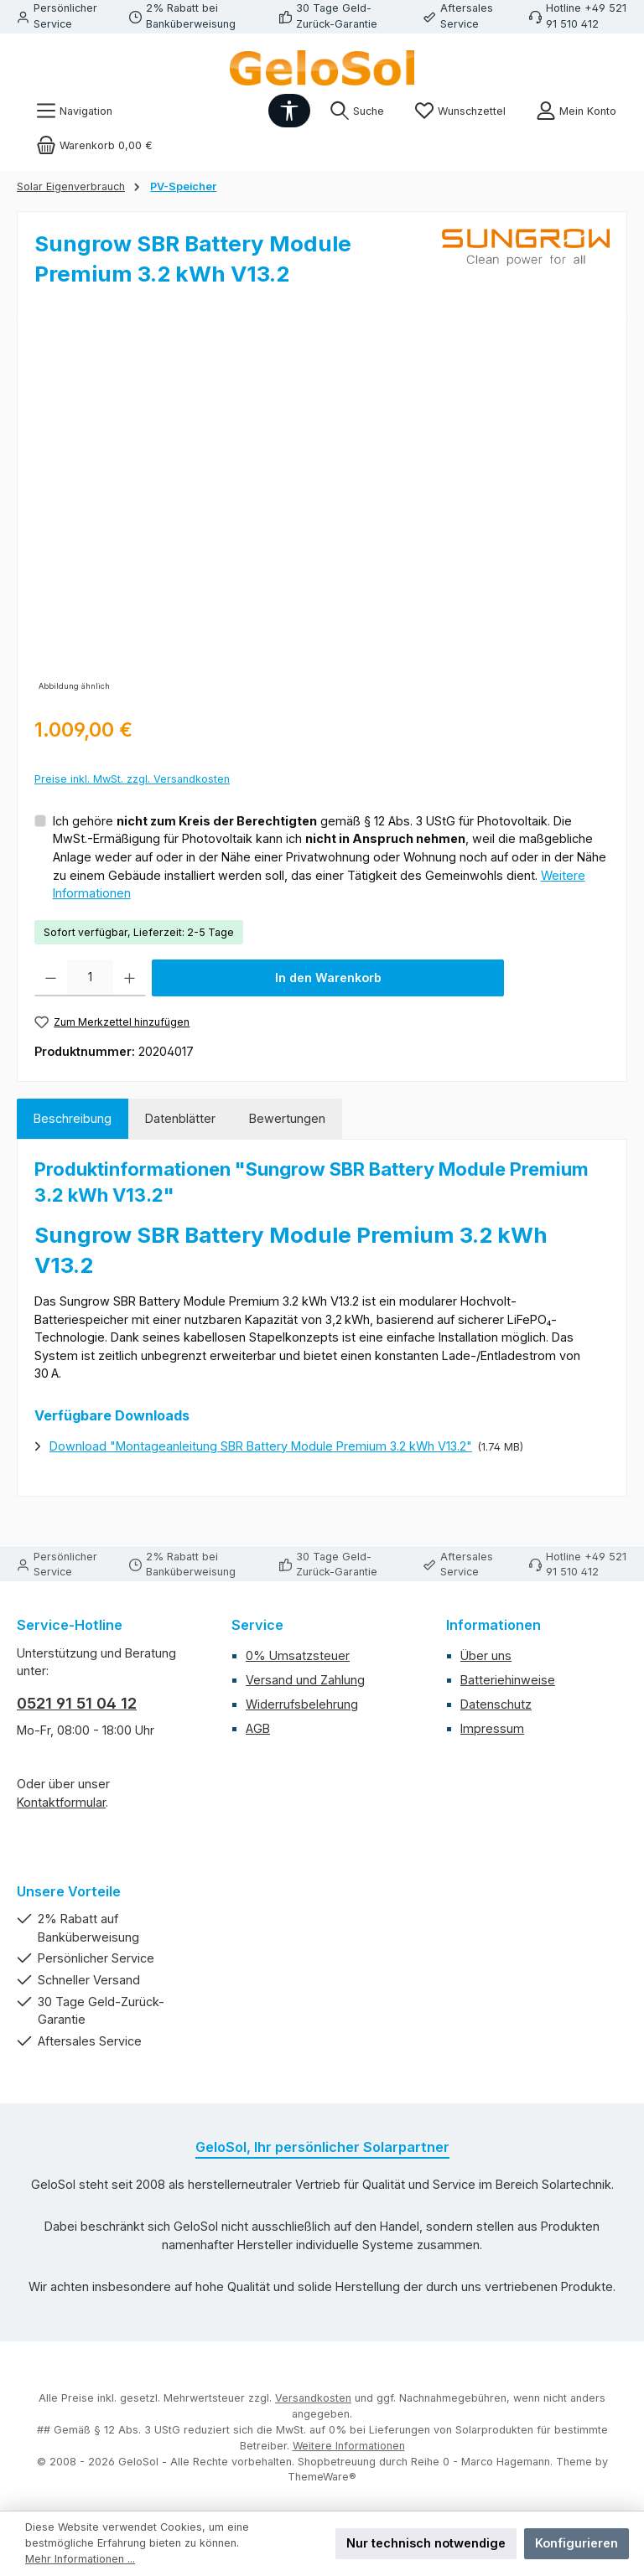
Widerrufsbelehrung (302, 1704)
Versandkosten (313, 2398)
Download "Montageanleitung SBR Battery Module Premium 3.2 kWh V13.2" (260, 1446)
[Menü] (74, 111)
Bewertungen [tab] (287, 1118)
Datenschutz (496, 1704)
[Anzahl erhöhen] (129, 978)
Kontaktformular (61, 1802)
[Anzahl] (90, 978)
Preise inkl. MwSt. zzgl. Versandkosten (132, 779)
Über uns (486, 1655)
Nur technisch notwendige (426, 2543)
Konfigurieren (576, 2543)
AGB (258, 1728)
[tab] (72, 1119)
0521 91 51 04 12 (77, 1703)
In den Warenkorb (328, 977)
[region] (322, 515)
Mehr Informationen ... (80, 2559)
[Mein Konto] (576, 111)
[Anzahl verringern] (50, 978)
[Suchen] (357, 111)
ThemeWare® (322, 2476)
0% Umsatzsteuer (298, 1655)
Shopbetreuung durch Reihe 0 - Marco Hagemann (424, 2461)
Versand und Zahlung (305, 1680)
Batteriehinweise (507, 1680)
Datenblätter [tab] (180, 1118)
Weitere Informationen (349, 2445)
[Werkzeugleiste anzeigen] (289, 110)
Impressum (492, 1728)
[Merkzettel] (460, 111)
